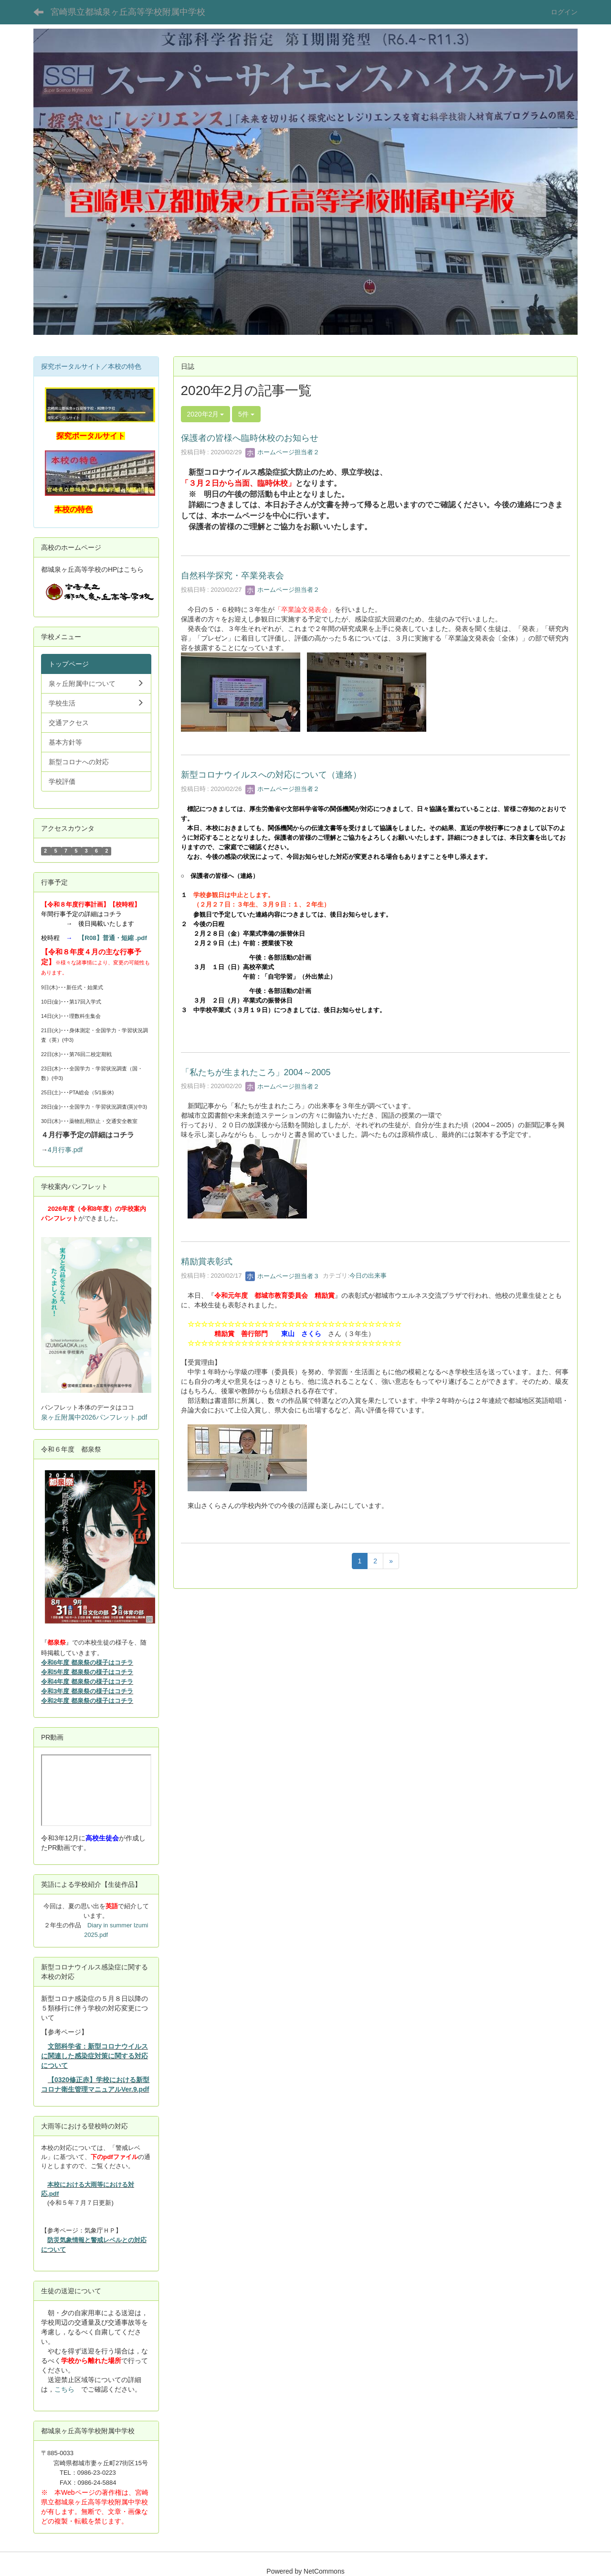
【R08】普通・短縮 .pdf (112, 937)
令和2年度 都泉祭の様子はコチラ (87, 1700)
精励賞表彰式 (206, 1261)
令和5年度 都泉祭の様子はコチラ (87, 1672)
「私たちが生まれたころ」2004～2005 (256, 1072)
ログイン (564, 12)
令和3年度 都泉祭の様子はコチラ (87, 1691)
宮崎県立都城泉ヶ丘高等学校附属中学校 (128, 12)
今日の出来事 (368, 1276)
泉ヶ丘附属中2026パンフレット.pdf (94, 1417)
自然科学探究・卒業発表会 (232, 575)
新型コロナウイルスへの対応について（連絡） (271, 775)
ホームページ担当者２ (282, 452)
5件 (246, 414)
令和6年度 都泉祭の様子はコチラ (87, 1662)
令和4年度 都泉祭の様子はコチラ (87, 1681)
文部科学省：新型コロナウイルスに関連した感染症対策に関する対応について (94, 2055)
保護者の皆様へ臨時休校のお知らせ (249, 438)
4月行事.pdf (65, 1150)
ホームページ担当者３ (282, 1276)
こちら (64, 2389)
